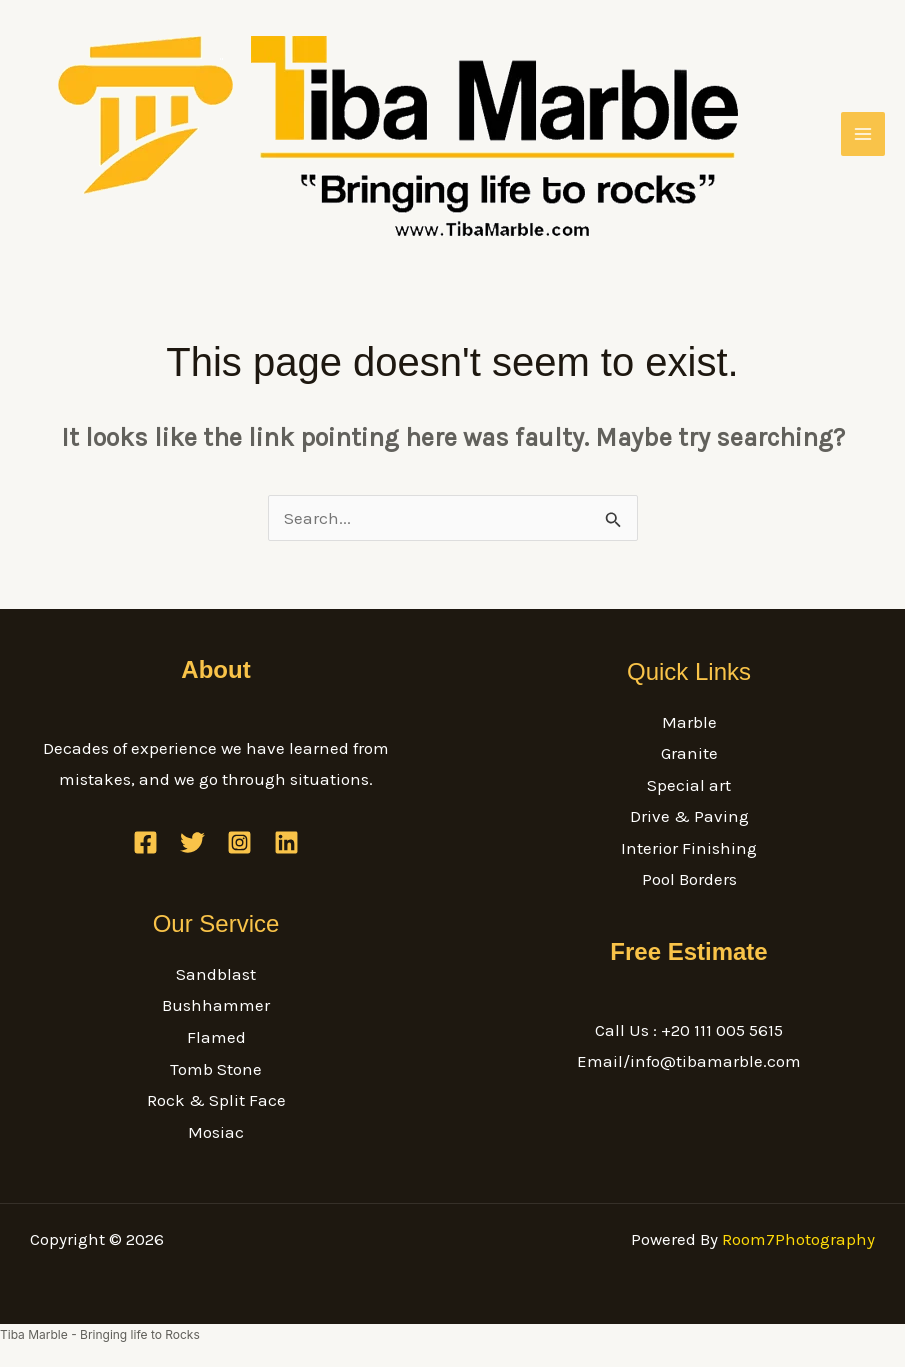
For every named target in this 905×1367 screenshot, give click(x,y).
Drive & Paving (689, 816)
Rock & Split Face (216, 1100)
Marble (689, 722)
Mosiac (216, 1132)
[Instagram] (239, 842)
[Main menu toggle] (863, 134)
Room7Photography (798, 1239)
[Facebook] (145, 842)
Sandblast (216, 974)
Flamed (216, 1037)
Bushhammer (216, 1005)
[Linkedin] (286, 842)
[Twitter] (192, 842)
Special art (689, 785)
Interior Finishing (689, 848)
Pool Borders (689, 879)
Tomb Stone (216, 1069)
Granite (689, 753)
